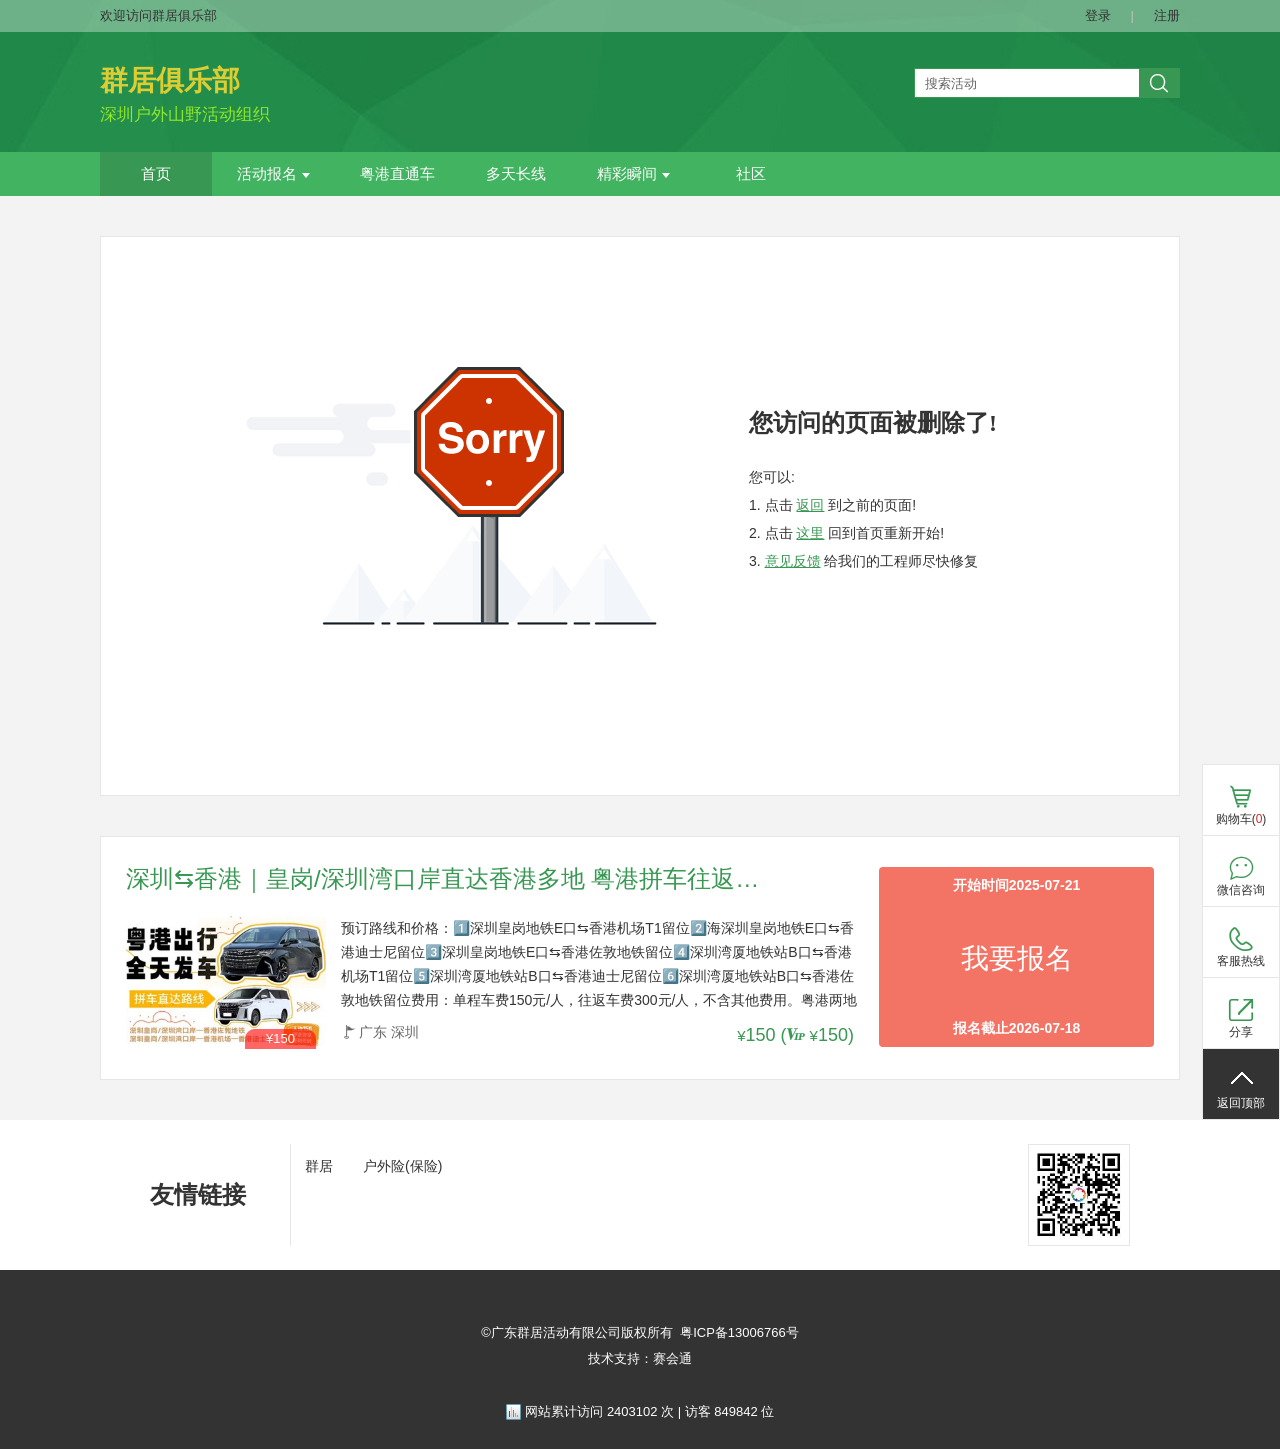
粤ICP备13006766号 (739, 1332)
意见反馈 (793, 561)
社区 (751, 174)
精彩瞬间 (633, 174)
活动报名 (273, 174)
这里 (810, 533)
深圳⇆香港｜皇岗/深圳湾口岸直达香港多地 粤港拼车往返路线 (446, 879)
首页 (156, 174)
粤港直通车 (397, 174)
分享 (1241, 1032)
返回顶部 (1241, 1103)
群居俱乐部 (170, 80)
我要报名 (1017, 958)
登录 (1098, 15)
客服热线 (1241, 961)
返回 (810, 505)
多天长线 (516, 174)
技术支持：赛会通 (640, 1358)
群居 (319, 1166)
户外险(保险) (402, 1166)
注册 (1167, 15)
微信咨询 (1241, 890)
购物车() (1241, 819)
